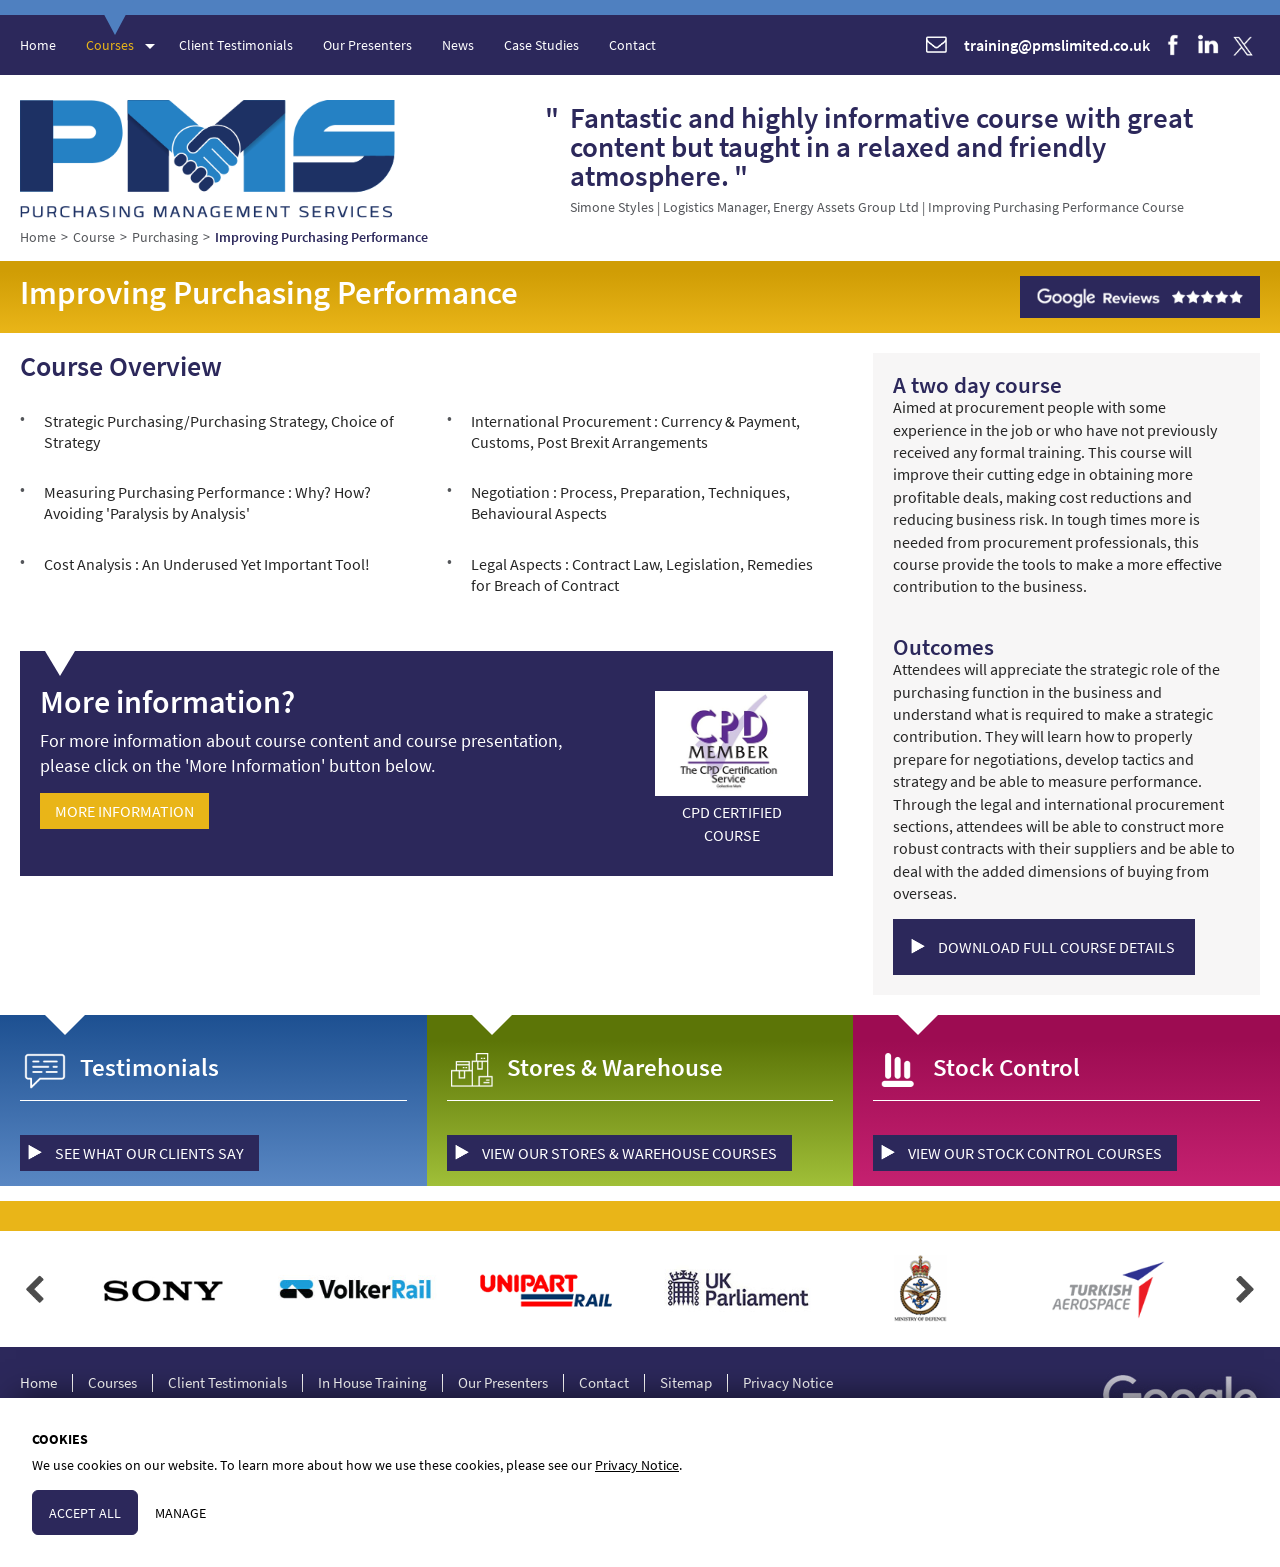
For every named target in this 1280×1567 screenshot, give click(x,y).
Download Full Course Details (1056, 947)
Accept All (85, 1513)
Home (38, 45)
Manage (180, 1513)
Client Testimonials (236, 45)
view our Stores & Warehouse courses (629, 1153)
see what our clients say (149, 1153)
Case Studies (541, 45)
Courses (110, 45)
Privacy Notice (788, 1383)
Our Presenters (367, 45)
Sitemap (686, 1383)
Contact (632, 45)
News (458, 45)
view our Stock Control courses (1035, 1153)
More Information (124, 811)
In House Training (372, 1383)
